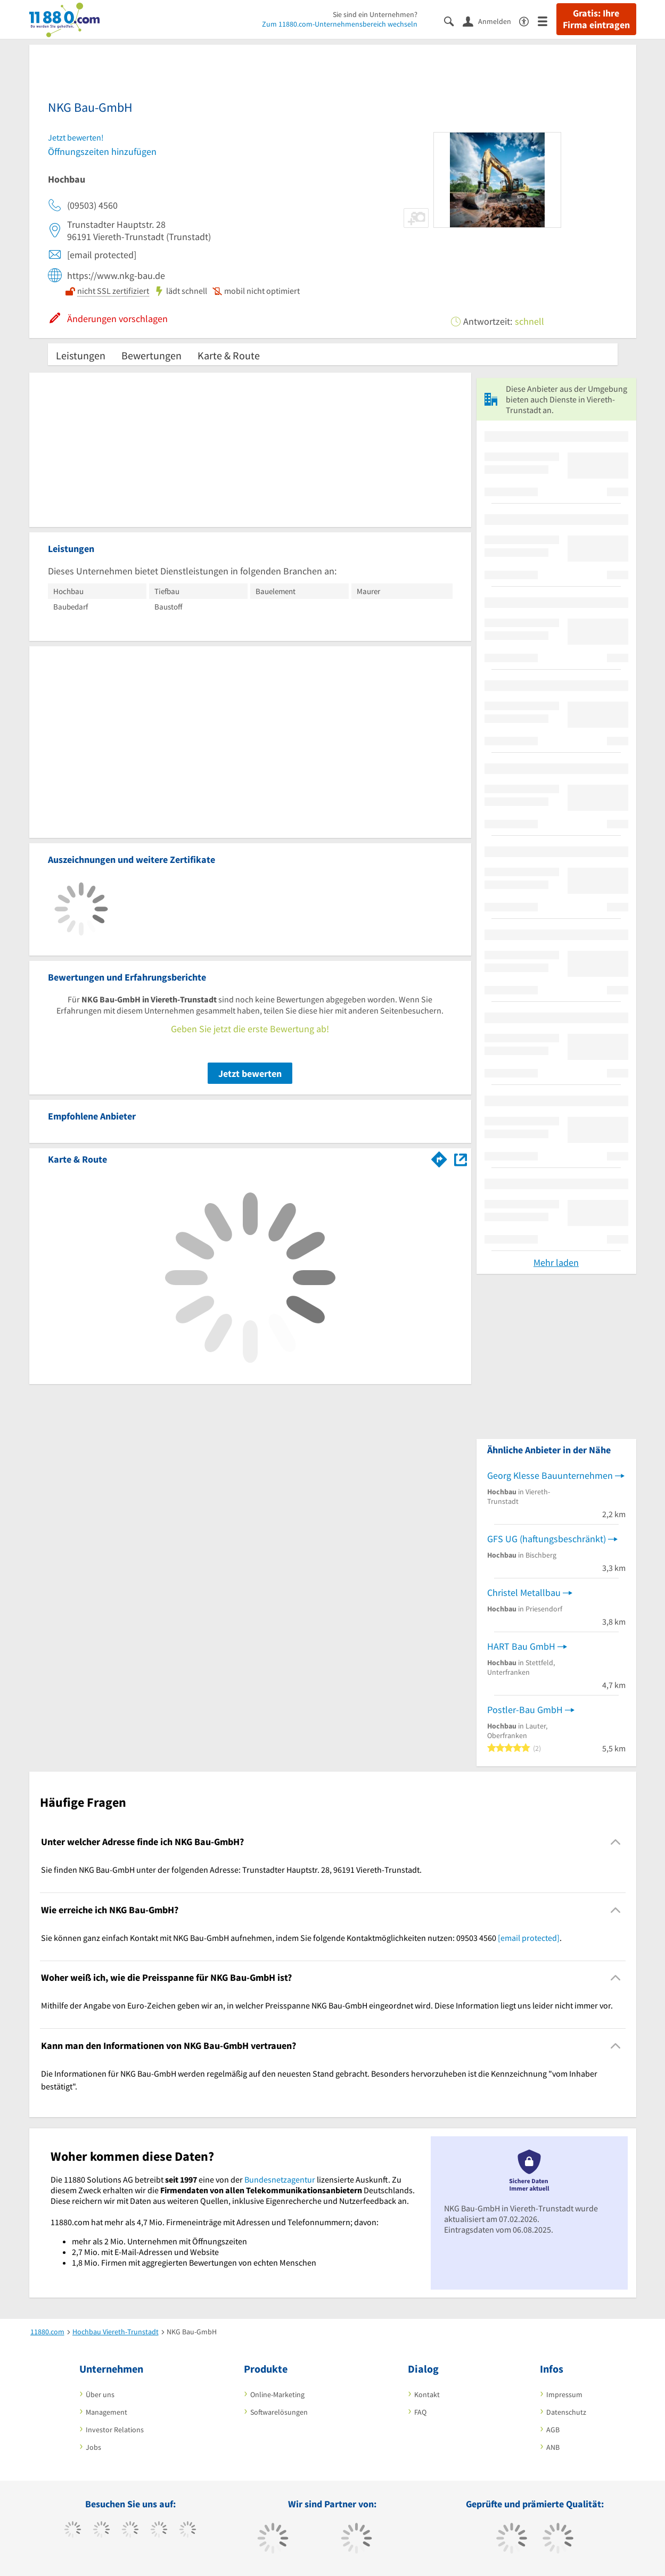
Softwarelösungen (279, 2412)
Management (106, 2412)
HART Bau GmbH (521, 1646)
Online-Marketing (277, 2394)
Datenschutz (566, 2412)
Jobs (93, 2447)
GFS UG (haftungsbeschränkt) (546, 1539)
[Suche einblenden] (453, 20)
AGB (553, 2429)
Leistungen (80, 355)
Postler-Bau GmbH (525, 1709)
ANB (553, 2447)
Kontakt (427, 2394)
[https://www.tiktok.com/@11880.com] (101, 2530)
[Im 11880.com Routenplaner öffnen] (439, 1157)
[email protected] (529, 1937)
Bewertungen (151, 355)
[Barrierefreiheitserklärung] (528, 20)
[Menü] (547, 20)
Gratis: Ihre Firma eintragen (596, 19)
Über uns (100, 2394)
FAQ (420, 2412)
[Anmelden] (491, 20)
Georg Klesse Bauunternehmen (550, 1475)
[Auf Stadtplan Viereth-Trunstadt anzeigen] (460, 1158)
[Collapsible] (615, 1842)
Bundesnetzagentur (279, 2179)
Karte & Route (229, 355)
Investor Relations (115, 2429)
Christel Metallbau (524, 1592)
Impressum (564, 2394)
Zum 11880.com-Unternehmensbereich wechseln (339, 24)
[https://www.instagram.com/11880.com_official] (130, 2530)
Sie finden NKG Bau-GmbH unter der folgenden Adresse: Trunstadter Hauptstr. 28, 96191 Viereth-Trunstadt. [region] (231, 1869)
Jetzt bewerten (250, 1073)
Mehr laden (556, 1262)
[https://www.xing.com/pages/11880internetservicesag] (159, 2530)
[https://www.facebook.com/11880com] (72, 2530)
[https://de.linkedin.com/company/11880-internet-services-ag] (187, 2530)
